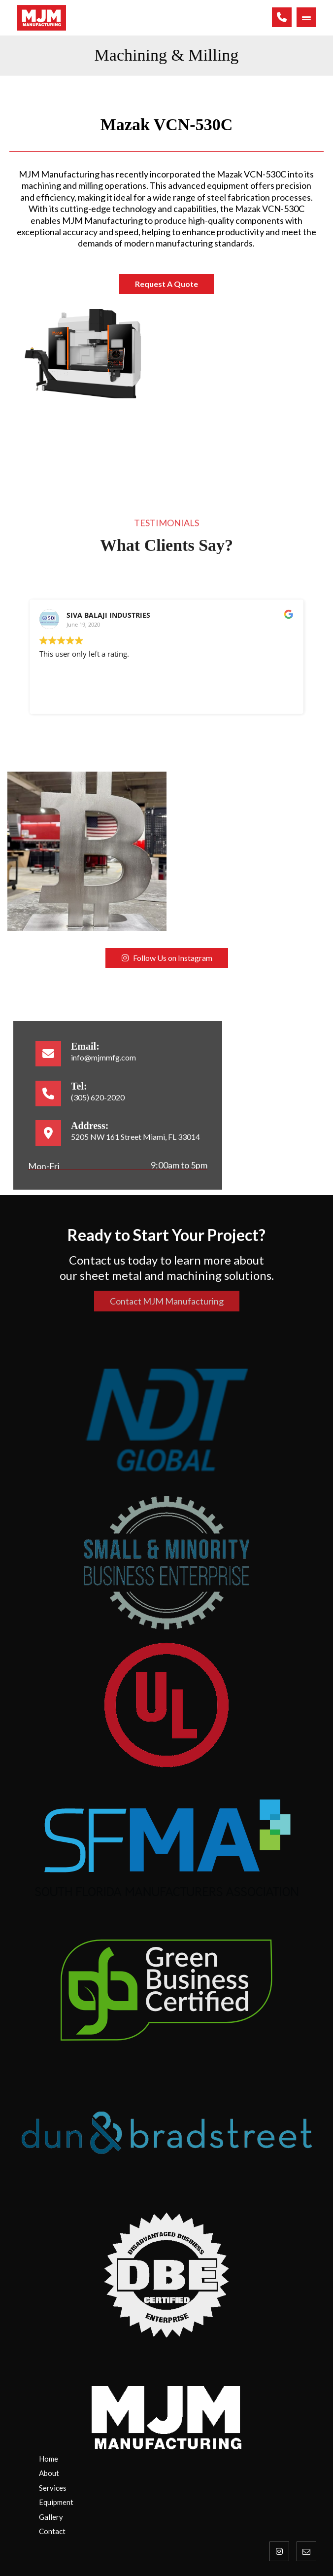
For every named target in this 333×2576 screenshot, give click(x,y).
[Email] (306, 2551)
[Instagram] (279, 2551)
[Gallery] (174, 2517)
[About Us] (174, 2473)
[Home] (174, 2459)
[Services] (174, 2488)
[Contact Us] (174, 2502)
